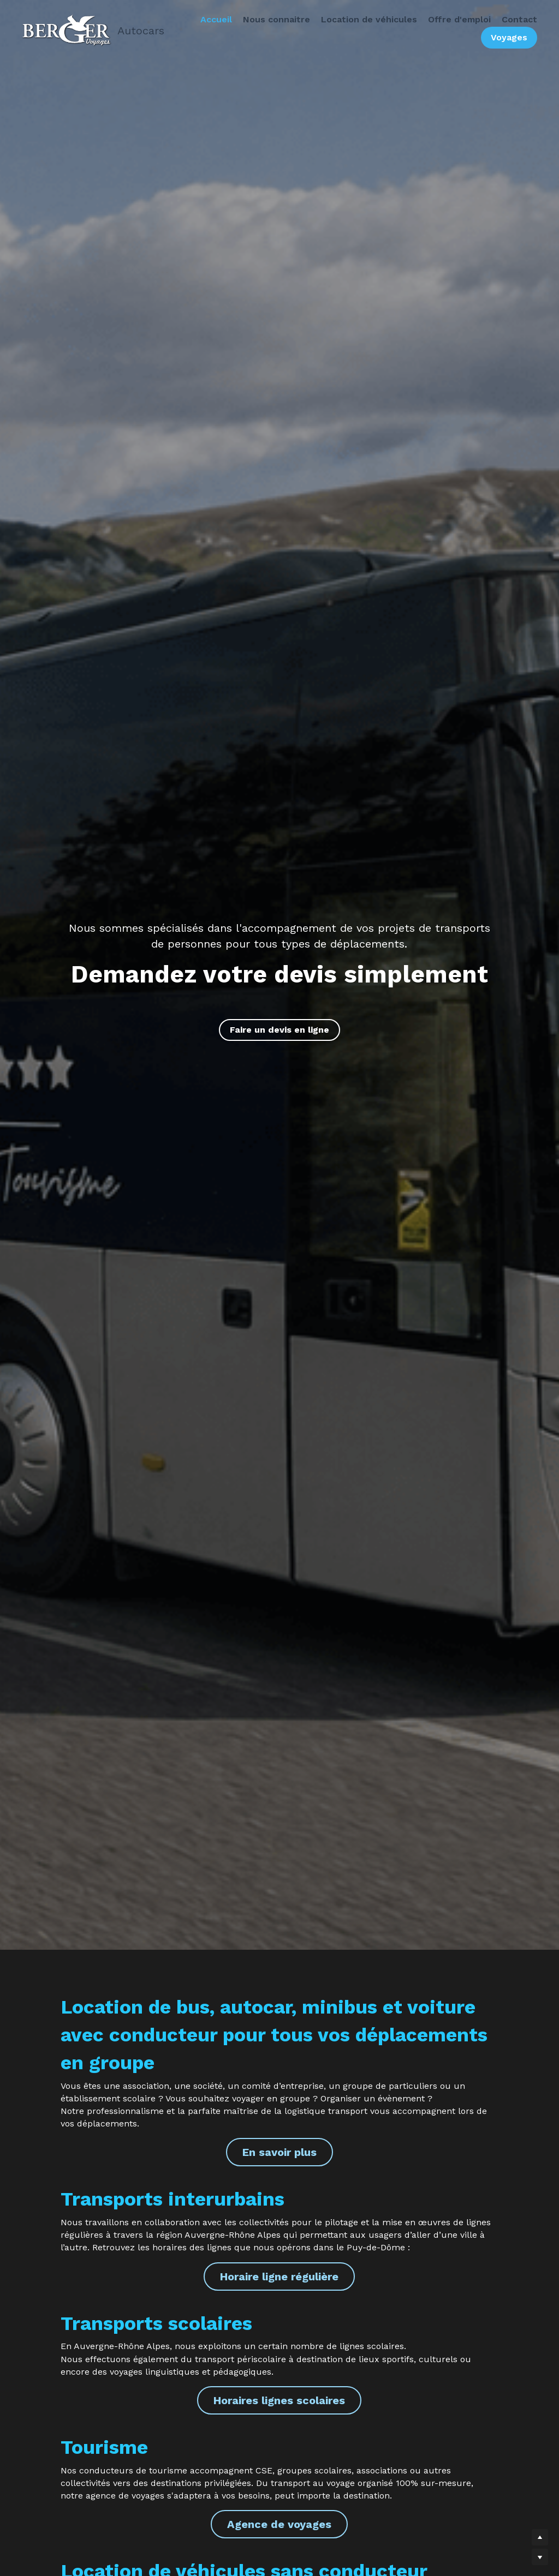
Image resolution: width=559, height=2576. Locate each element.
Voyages (506, 38)
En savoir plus (279, 2152)
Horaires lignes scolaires (279, 2400)
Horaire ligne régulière (279, 2276)
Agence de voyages (279, 2524)
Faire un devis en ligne (279, 1030)
